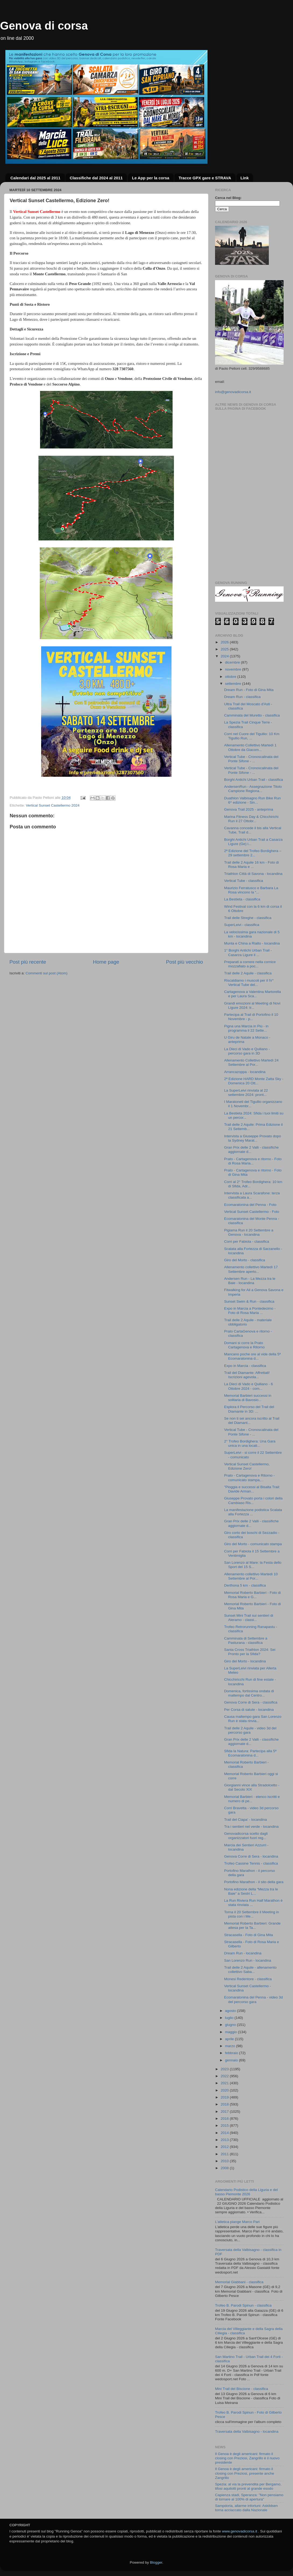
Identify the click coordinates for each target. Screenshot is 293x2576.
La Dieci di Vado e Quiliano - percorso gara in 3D (247, 1051)
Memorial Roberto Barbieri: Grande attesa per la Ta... (252, 1925)
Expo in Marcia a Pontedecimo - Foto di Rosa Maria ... (250, 1310)
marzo (230, 2046)
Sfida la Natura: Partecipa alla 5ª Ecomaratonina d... (250, 1753)
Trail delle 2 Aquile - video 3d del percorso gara (250, 1730)
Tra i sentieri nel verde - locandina (251, 1827)
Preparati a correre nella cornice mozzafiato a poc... (250, 964)
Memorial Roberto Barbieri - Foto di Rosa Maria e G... (252, 1595)
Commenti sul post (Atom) (46, 973)
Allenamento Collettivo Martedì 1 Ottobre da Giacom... (250, 747)
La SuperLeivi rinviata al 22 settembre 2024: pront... (246, 1092)
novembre (233, 669)
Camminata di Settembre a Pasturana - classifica (245, 1640)
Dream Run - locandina (243, 1953)
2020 (225, 2090)
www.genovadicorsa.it (239, 2531)
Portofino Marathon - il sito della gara (254, 1882)
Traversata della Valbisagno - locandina (246, 2431)
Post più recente (27, 962)
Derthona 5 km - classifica (245, 1585)
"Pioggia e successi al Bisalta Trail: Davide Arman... (252, 1489)
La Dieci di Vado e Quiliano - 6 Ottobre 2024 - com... (248, 1386)
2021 (225, 2083)
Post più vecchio (184, 962)
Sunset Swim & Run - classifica (249, 1301)
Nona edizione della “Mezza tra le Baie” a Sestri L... (251, 1891)
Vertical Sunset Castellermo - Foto (251, 1212)
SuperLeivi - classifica (241, 925)
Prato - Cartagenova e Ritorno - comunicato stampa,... (249, 1477)
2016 (225, 2119)
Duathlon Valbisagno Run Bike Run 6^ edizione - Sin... (252, 800)
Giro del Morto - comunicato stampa (253, 1544)
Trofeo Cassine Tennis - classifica (251, 1863)
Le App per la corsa (150, 178)
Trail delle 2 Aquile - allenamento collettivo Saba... (250, 1969)
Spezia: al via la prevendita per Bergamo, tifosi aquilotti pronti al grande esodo (248, 2486)
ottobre (231, 677)
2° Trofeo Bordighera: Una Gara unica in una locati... (250, 1443)
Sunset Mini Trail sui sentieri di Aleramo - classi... (248, 1617)
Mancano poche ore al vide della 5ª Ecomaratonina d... (252, 1356)
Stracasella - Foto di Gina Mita (248, 1935)
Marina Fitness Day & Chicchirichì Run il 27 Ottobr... (251, 819)
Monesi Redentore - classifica (248, 1979)
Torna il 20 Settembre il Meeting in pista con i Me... (251, 1914)
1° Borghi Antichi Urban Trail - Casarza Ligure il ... (248, 952)
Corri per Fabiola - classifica (246, 1241)
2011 (225, 2154)
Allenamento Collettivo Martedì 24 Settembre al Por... (251, 1062)
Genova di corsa (44, 25)
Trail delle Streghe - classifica (247, 918)
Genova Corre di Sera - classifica (250, 1702)
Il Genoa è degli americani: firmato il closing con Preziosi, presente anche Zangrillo (244, 2473)
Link (245, 178)
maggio (231, 2032)
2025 (225, 649)
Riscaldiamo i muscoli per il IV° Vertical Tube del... (249, 982)
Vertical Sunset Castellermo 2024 (53, 805)
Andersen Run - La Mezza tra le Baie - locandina (250, 1281)
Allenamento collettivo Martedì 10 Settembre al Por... (251, 1576)
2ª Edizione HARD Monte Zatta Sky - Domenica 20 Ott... (253, 1081)
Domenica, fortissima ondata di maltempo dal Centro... (249, 1693)
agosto (231, 2011)
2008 (225, 2168)
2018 (225, 2104)
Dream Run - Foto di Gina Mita (249, 690)
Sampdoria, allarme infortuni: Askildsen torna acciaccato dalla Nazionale (246, 2508)
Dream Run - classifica (242, 697)
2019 (225, 2097)
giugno (231, 2025)
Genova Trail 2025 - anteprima (248, 809)
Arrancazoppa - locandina (245, 1072)
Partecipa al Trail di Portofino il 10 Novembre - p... (251, 1017)
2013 (225, 2140)
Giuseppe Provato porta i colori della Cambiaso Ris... (253, 1500)
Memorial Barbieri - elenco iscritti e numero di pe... (252, 1799)
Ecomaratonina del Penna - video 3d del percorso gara (253, 1999)
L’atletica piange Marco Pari (237, 2222)
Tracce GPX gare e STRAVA (204, 178)
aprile (230, 2039)
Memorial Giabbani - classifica (239, 2282)
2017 (225, 2112)
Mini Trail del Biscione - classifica (241, 2389)
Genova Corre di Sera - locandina (251, 1856)
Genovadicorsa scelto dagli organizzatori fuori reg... (246, 1836)
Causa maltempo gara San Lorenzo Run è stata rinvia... (252, 1719)
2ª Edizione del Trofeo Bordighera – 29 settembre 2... (252, 853)
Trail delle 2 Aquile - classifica (248, 973)
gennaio (232, 2060)
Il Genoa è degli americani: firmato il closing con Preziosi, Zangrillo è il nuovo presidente (247, 2458)
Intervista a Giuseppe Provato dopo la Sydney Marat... (252, 1138)
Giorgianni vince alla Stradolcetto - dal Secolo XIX (252, 1787)
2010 (225, 2161)
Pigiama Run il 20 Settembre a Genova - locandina (248, 1232)
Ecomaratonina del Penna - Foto (250, 1205)
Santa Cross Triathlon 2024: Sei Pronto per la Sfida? (250, 1652)
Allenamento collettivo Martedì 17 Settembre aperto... (251, 1269)
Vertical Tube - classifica (243, 881)
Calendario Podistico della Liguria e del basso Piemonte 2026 (246, 2192)
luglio (229, 2018)
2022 (225, 2076)
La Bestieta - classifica (242, 899)
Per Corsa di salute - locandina (249, 1710)
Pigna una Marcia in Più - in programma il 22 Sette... (246, 1028)
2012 (225, 2147)
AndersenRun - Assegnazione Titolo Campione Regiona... (253, 789)
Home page (106, 962)
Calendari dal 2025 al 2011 (35, 178)
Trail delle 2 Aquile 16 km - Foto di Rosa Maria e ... (251, 864)
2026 (225, 642)
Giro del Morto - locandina (245, 1661)
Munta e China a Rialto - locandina (252, 943)
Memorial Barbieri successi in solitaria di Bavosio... (247, 1398)
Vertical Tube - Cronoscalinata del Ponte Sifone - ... (251, 759)
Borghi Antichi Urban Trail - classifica (253, 780)
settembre (233, 684)
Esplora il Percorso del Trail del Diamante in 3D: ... (249, 1409)
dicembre (233, 662)
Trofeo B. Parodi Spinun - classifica (243, 2305)
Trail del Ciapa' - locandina (245, 1820)
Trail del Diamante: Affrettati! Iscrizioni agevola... (247, 1375)
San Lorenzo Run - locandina (247, 1960)
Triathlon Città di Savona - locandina (253, 874)
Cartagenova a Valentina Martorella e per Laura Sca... (252, 994)
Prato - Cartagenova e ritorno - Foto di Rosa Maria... (253, 1161)
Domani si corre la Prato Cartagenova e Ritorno (244, 1345)
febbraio (232, 2053)
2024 (225, 656)
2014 (225, 2133)
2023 (225, 2069)
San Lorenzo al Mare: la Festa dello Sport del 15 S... (252, 1564)
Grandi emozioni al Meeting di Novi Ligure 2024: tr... (252, 1005)
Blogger (156, 2562)
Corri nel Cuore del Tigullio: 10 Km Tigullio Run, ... (252, 736)
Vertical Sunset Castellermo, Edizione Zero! (247, 1466)
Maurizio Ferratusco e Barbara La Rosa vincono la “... (251, 890)
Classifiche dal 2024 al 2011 (96, 178)
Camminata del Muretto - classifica (252, 715)
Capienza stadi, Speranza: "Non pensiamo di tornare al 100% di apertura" (249, 2497)
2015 (225, 2125)
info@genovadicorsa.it (233, 392)
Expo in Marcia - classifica (245, 1366)
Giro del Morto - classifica (244, 1260)
